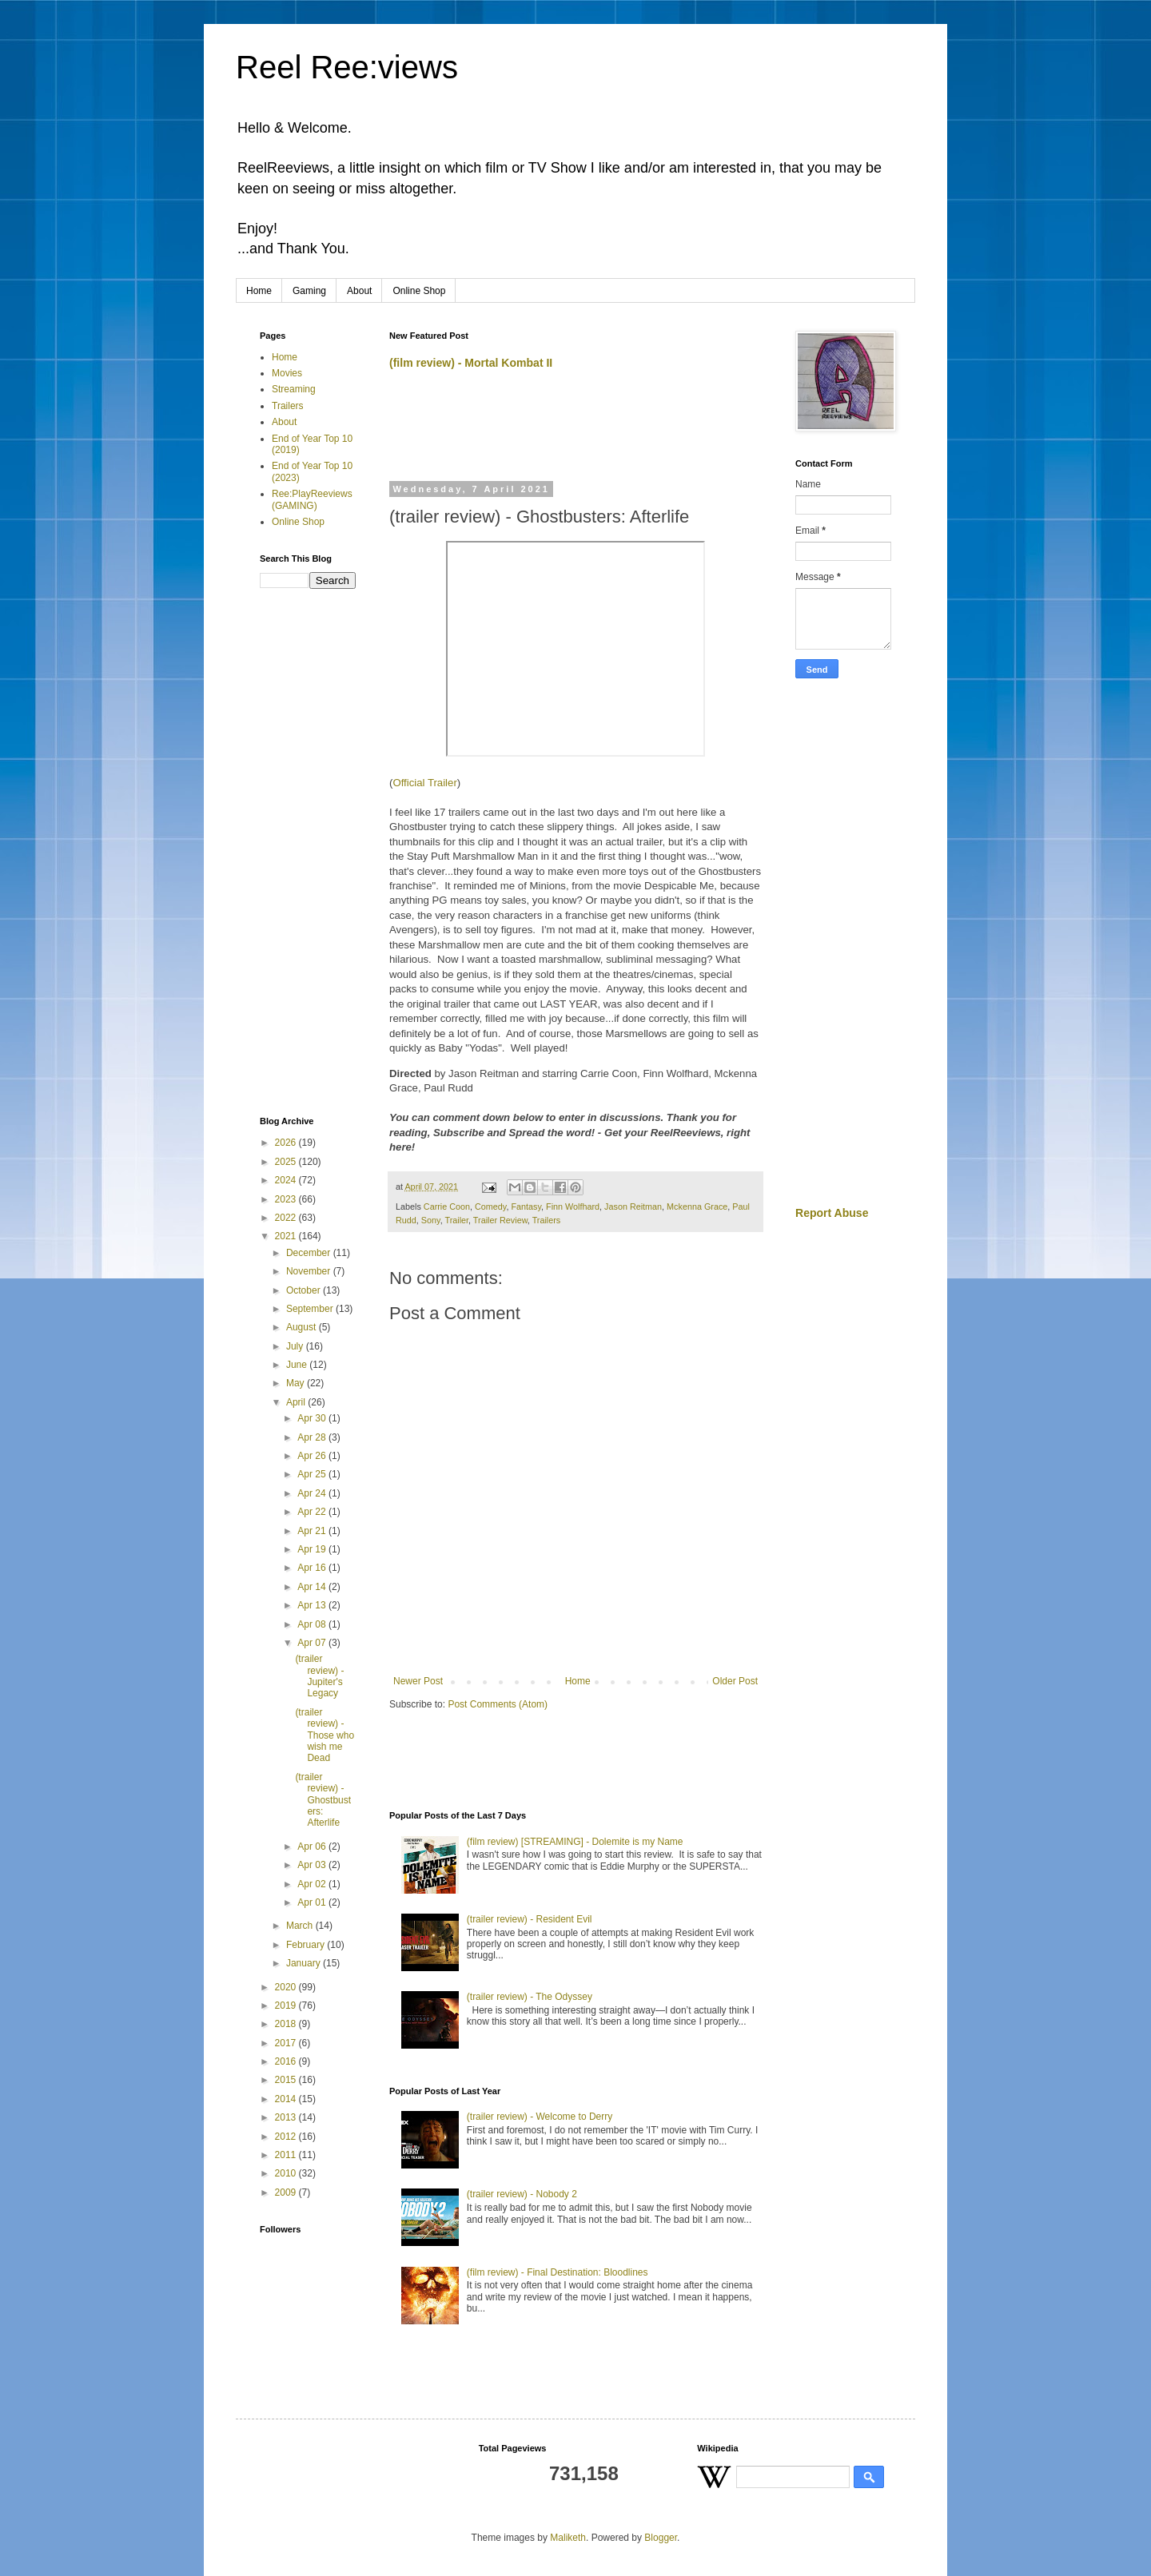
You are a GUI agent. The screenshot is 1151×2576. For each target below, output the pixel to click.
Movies (287, 373)
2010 (287, 2173)
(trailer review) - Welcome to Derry (539, 2116)
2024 (287, 1180)
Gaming (309, 290)
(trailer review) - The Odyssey (529, 1996)
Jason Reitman (633, 1206)
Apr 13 (313, 1605)
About (359, 290)
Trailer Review (500, 1220)
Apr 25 (313, 1474)
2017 (287, 2043)
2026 (287, 1142)
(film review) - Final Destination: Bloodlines (557, 2272)
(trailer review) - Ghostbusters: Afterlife (323, 1800)
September (311, 1308)
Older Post (735, 1681)
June (297, 1364)
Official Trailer (424, 783)
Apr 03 (313, 1864)
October (304, 1290)
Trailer (456, 1220)
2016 (287, 2061)
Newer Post (418, 1681)
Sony (430, 1220)
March (301, 1925)
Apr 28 (313, 1437)
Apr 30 (313, 1418)
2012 (287, 2136)
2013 (287, 2117)
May (296, 1383)
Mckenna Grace (697, 1206)
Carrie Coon (447, 1206)
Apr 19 (313, 1549)
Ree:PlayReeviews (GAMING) (312, 499)
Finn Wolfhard (572, 1206)
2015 (287, 2079)
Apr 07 (313, 1642)
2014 (287, 2099)
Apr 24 (313, 1493)
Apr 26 (313, 1455)
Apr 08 (313, 1624)
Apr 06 (313, 1846)
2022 (287, 1217)
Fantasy (526, 1206)
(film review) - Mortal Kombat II (470, 362)
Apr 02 (313, 1884)
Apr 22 (313, 1511)
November (309, 1271)
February (306, 1944)
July (296, 1346)
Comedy (490, 1206)
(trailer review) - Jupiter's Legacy (319, 1676)
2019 (287, 2005)
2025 (287, 1161)
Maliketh (568, 2537)
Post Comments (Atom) (498, 1704)
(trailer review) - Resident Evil (529, 1919)
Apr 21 (313, 1530)
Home (259, 290)
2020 (287, 1987)
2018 (287, 2023)
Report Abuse (831, 1213)
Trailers (546, 1220)
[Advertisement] (576, 432)
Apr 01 (313, 1902)
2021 (287, 1236)
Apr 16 (313, 1567)
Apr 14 (313, 1586)
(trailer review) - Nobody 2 (522, 2194)
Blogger (660, 2537)
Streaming (294, 389)
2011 (287, 2155)
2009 (287, 2192)
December (309, 1252)
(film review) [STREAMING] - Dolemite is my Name (575, 1841)
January (304, 1963)
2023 (287, 1199)
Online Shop (418, 290)
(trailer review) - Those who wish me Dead (324, 1735)
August (302, 1327)
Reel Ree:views (347, 67)
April (297, 1402)
